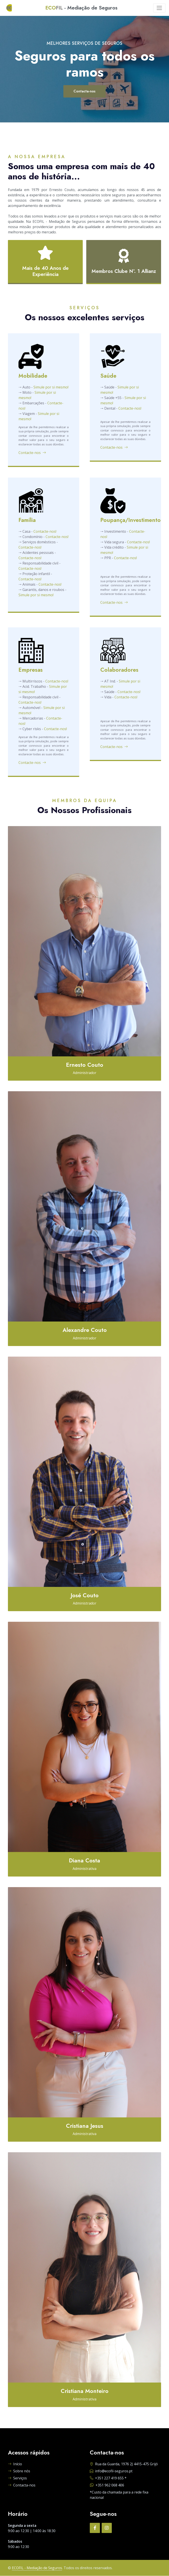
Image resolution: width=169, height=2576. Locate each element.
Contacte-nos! (129, 408)
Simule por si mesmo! (50, 387)
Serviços (17, 2478)
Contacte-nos (32, 452)
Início (15, 2464)
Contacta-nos (84, 91)
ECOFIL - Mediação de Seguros (37, 2568)
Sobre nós (19, 2471)
